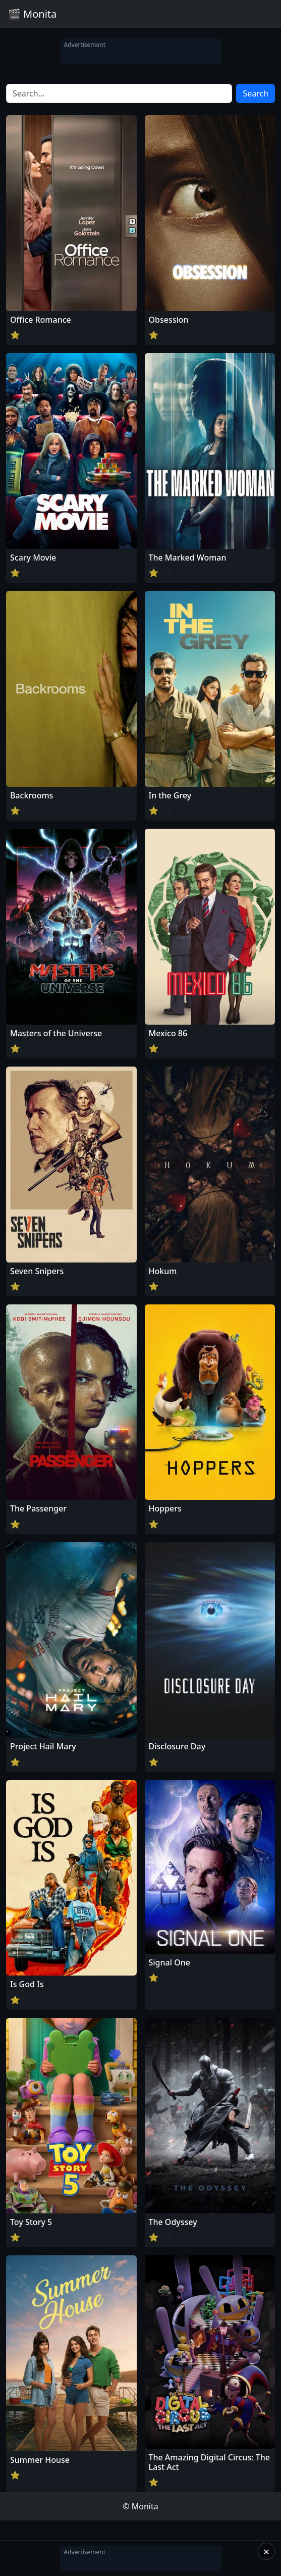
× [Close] (266, 2551)
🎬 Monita (32, 14)
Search (255, 93)
